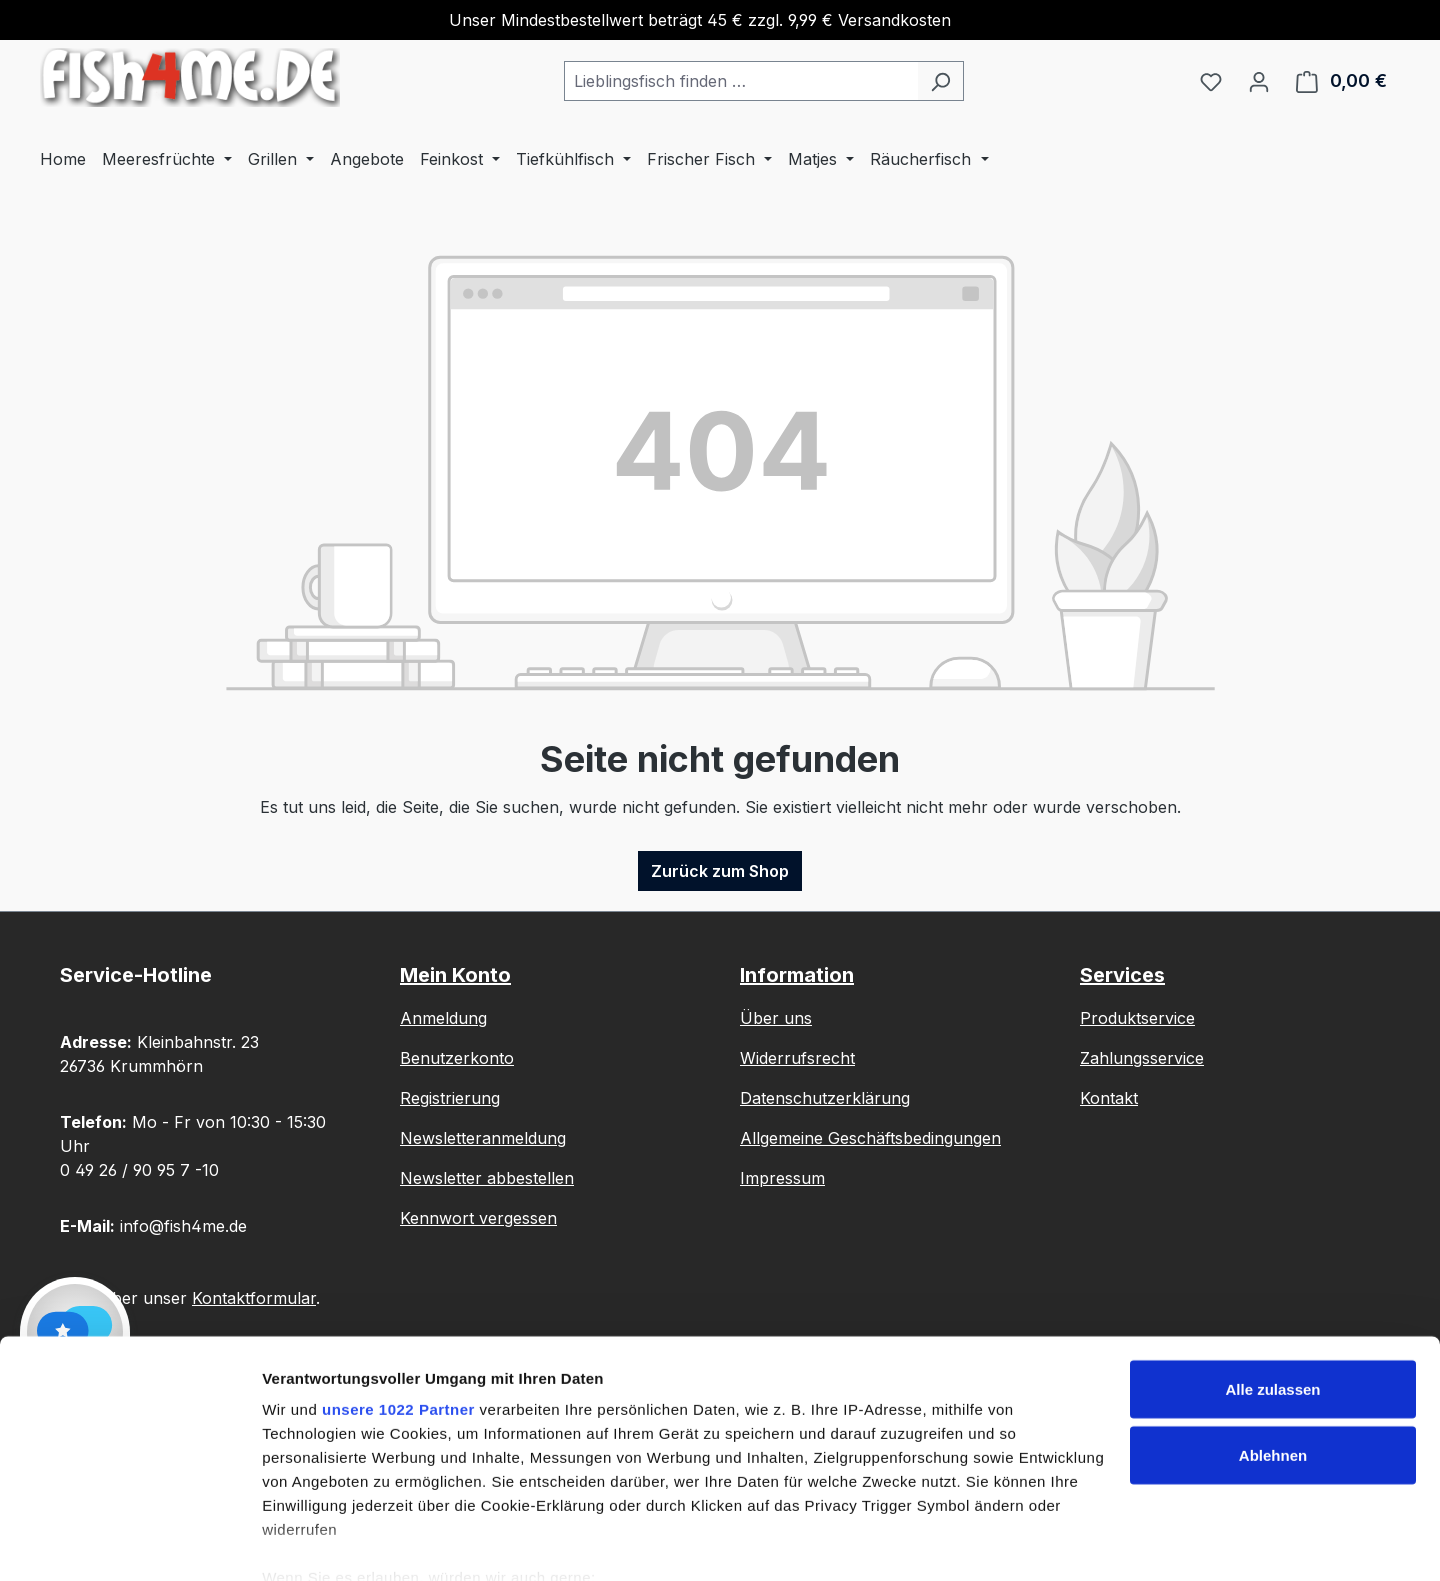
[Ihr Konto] (1259, 81)
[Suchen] (940, 81)
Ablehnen (1273, 1366)
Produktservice (1137, 1018)
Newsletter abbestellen (487, 1178)
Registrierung (450, 1098)
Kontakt (1109, 1098)
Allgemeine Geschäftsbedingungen (870, 1138)
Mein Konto (455, 975)
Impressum (782, 1178)
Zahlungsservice (1142, 1058)
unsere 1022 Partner (398, 1320)
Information (797, 975)
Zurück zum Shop (720, 871)
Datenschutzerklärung (825, 1098)
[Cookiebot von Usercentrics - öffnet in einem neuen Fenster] (129, 1542)
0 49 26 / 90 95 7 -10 (139, 1170)
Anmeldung (443, 1018)
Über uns (776, 1018)
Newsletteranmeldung (483, 1138)
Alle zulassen (1272, 1300)
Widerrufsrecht (797, 1058)
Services (1122, 975)
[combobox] (741, 81)
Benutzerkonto (457, 1058)
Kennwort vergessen (478, 1218)
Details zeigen (312, 1541)
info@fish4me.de (183, 1226)
